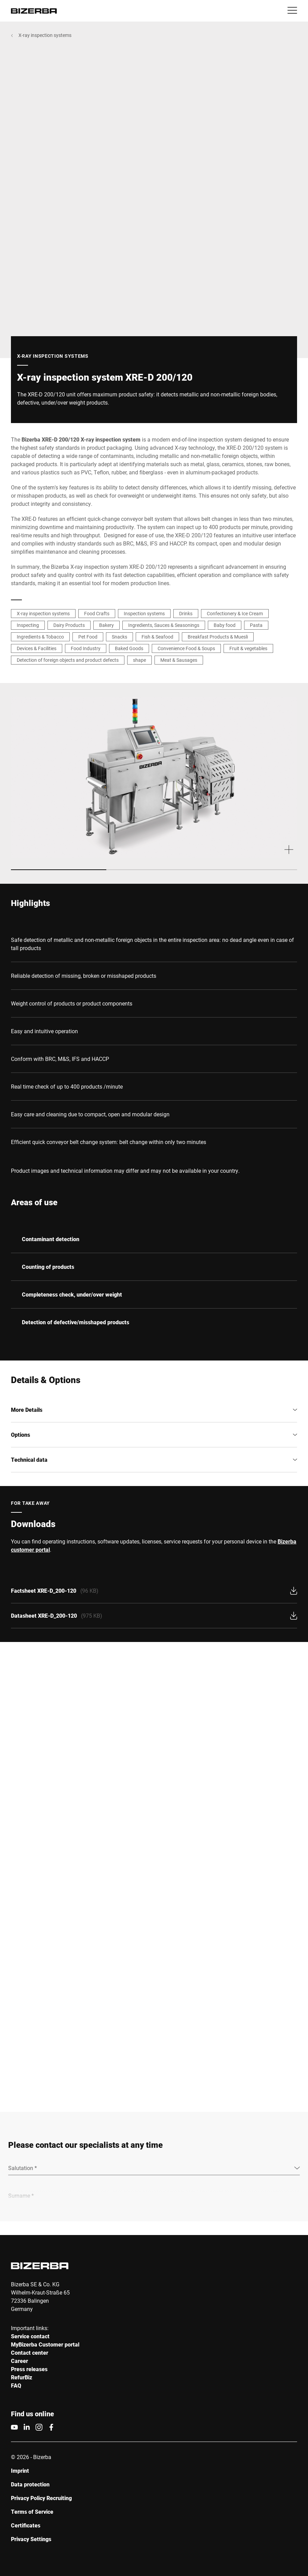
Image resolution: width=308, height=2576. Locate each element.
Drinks (185, 613)
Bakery (106, 625)
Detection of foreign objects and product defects (68, 660)
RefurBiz (21, 2377)
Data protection (30, 2484)
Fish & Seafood (157, 636)
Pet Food (87, 636)
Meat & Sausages (178, 660)
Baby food (225, 625)
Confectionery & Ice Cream (235, 613)
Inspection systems (144, 613)
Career (19, 2361)
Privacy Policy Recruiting (41, 2498)
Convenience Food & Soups (186, 648)
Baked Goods (129, 648)
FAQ (16, 2385)
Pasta (256, 625)
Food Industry (86, 648)
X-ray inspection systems (44, 35)
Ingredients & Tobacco (40, 636)
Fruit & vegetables (248, 648)
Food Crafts (96, 613)
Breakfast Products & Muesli (218, 636)
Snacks (119, 636)
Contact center (29, 2352)
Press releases (29, 2369)
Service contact (30, 2336)
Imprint (20, 2470)
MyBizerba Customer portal (45, 2344)
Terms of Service (32, 2511)
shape (139, 660)
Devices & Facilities (36, 648)
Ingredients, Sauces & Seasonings (163, 625)
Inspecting (28, 625)
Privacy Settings (31, 2539)
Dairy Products (69, 625)
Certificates (25, 2525)
